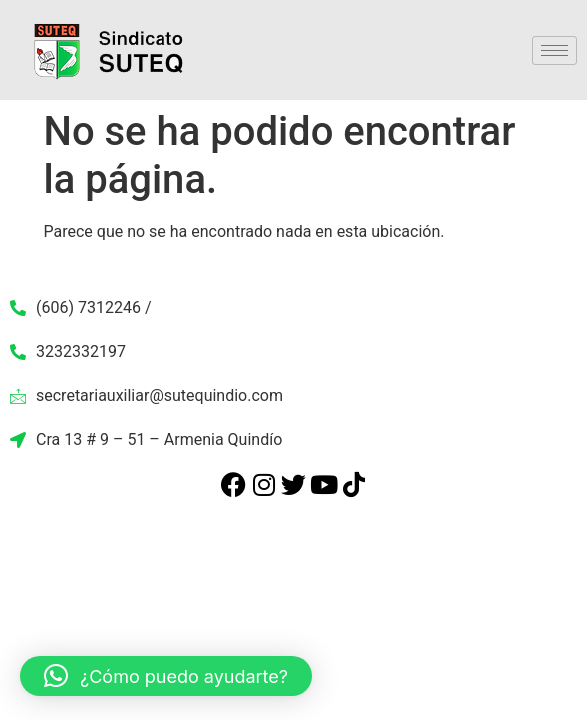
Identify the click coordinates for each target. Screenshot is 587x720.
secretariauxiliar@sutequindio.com (146, 395)
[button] (166, 676)
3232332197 (68, 351)
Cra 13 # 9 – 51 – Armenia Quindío (146, 439)
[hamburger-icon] (554, 50)
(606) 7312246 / (81, 307)
